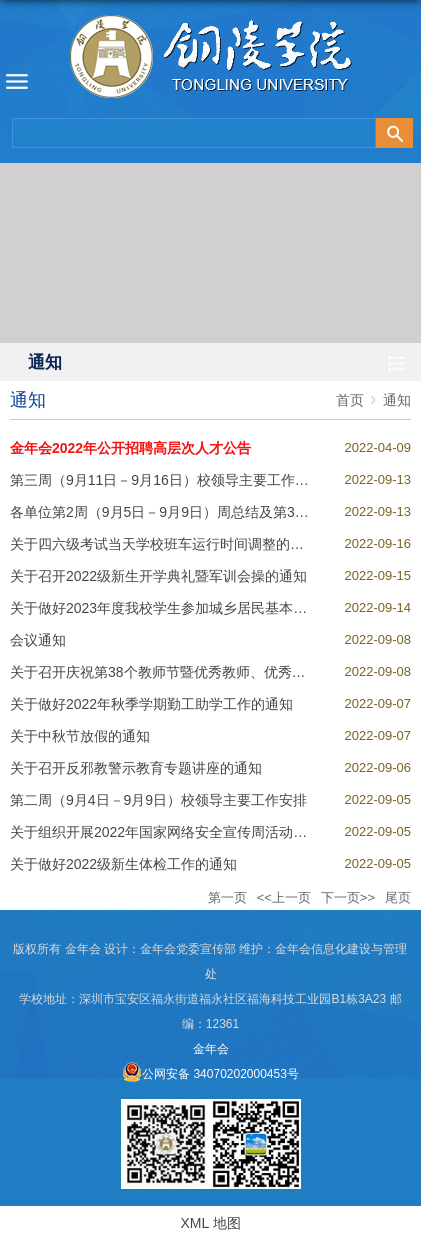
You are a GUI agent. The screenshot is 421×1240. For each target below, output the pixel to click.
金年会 (211, 1049)
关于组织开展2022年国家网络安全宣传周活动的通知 (172, 832)
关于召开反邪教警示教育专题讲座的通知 (136, 768)
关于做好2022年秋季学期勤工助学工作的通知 (151, 704)
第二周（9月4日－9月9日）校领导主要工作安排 (158, 800)
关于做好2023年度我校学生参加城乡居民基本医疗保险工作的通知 (214, 608)
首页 (350, 400)
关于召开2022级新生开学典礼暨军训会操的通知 (158, 576)
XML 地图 (210, 1223)
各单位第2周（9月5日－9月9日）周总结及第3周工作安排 (187, 512)
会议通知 (38, 640)
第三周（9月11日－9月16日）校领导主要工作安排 (166, 480)
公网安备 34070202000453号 (210, 1074)
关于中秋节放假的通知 (80, 736)
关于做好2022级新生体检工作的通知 (123, 864)
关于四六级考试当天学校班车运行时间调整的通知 (164, 544)
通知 (397, 400)
